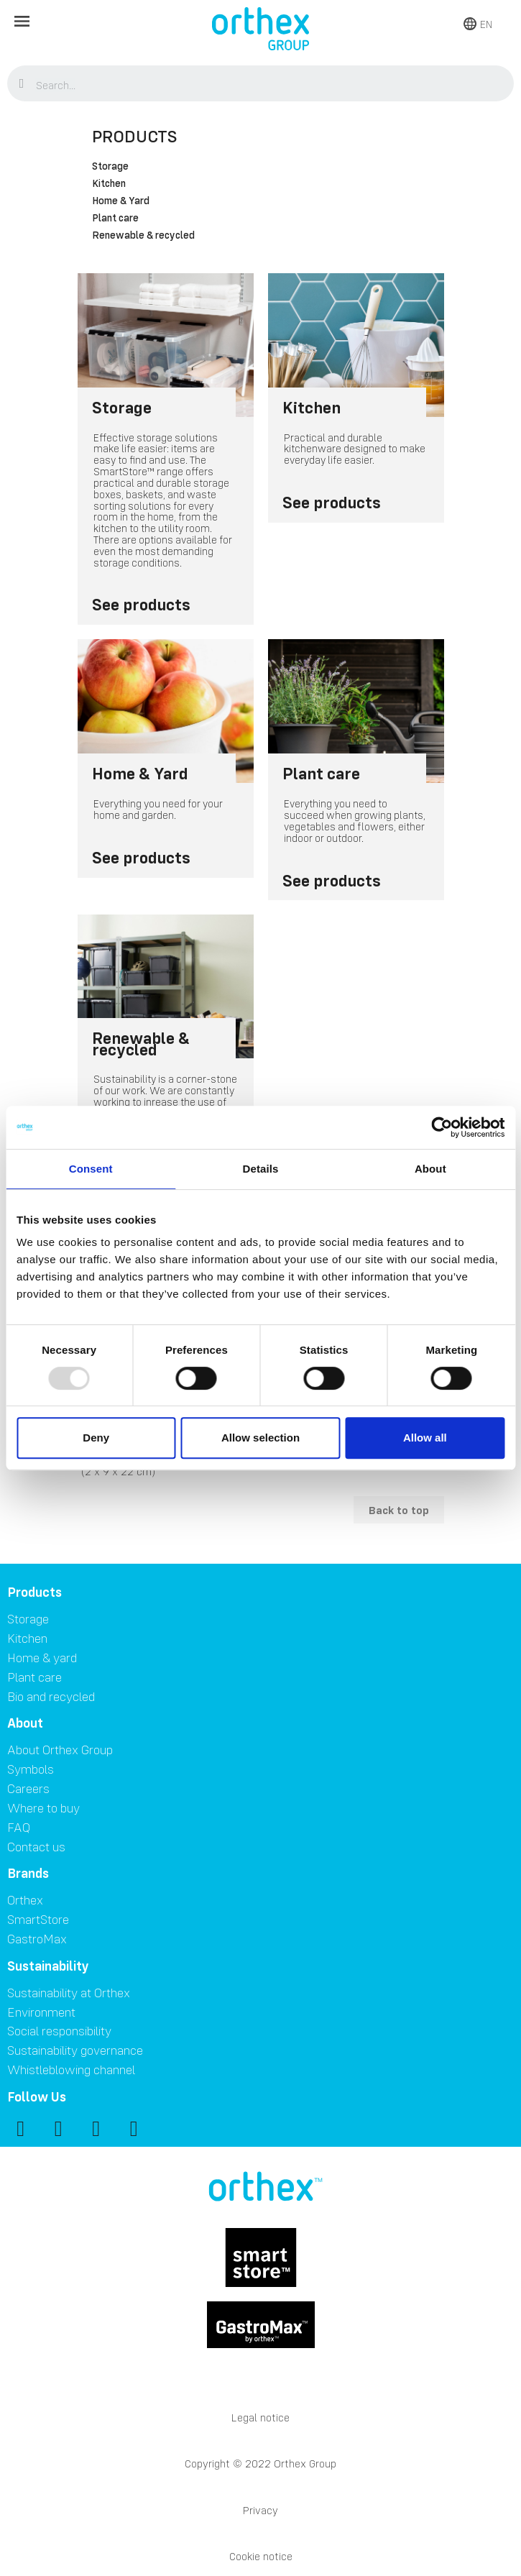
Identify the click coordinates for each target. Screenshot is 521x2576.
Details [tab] (261, 1169)
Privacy (260, 2510)
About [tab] (430, 1169)
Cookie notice (260, 2556)
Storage (110, 167)
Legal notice (260, 2417)
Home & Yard (120, 201)
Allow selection (260, 1437)
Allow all (425, 1437)
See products (141, 604)
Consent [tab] (91, 1169)
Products (134, 136)
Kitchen (109, 184)
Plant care (115, 218)
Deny (96, 1437)
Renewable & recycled (143, 236)
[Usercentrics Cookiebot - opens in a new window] (441, 1127)
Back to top (399, 1510)
